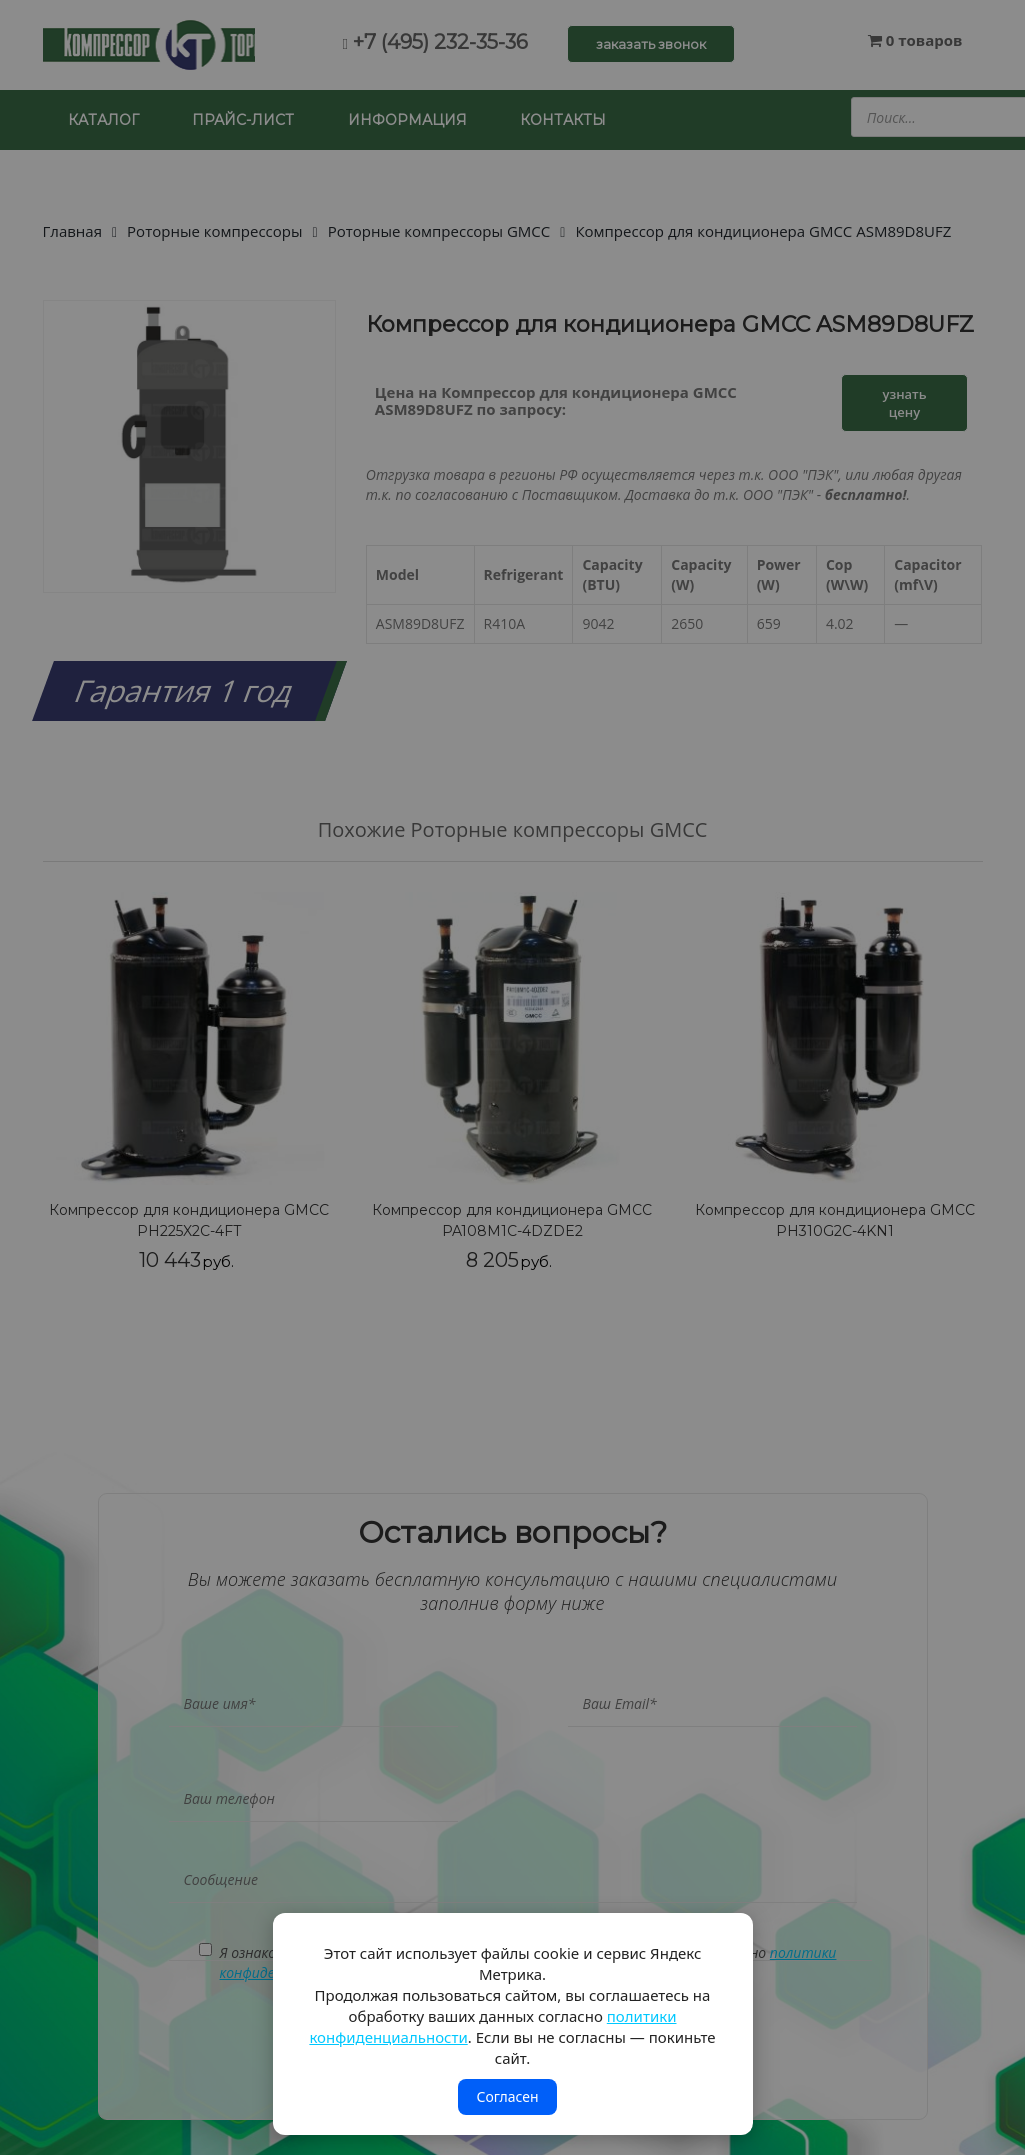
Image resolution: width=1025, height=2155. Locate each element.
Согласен (507, 2096)
